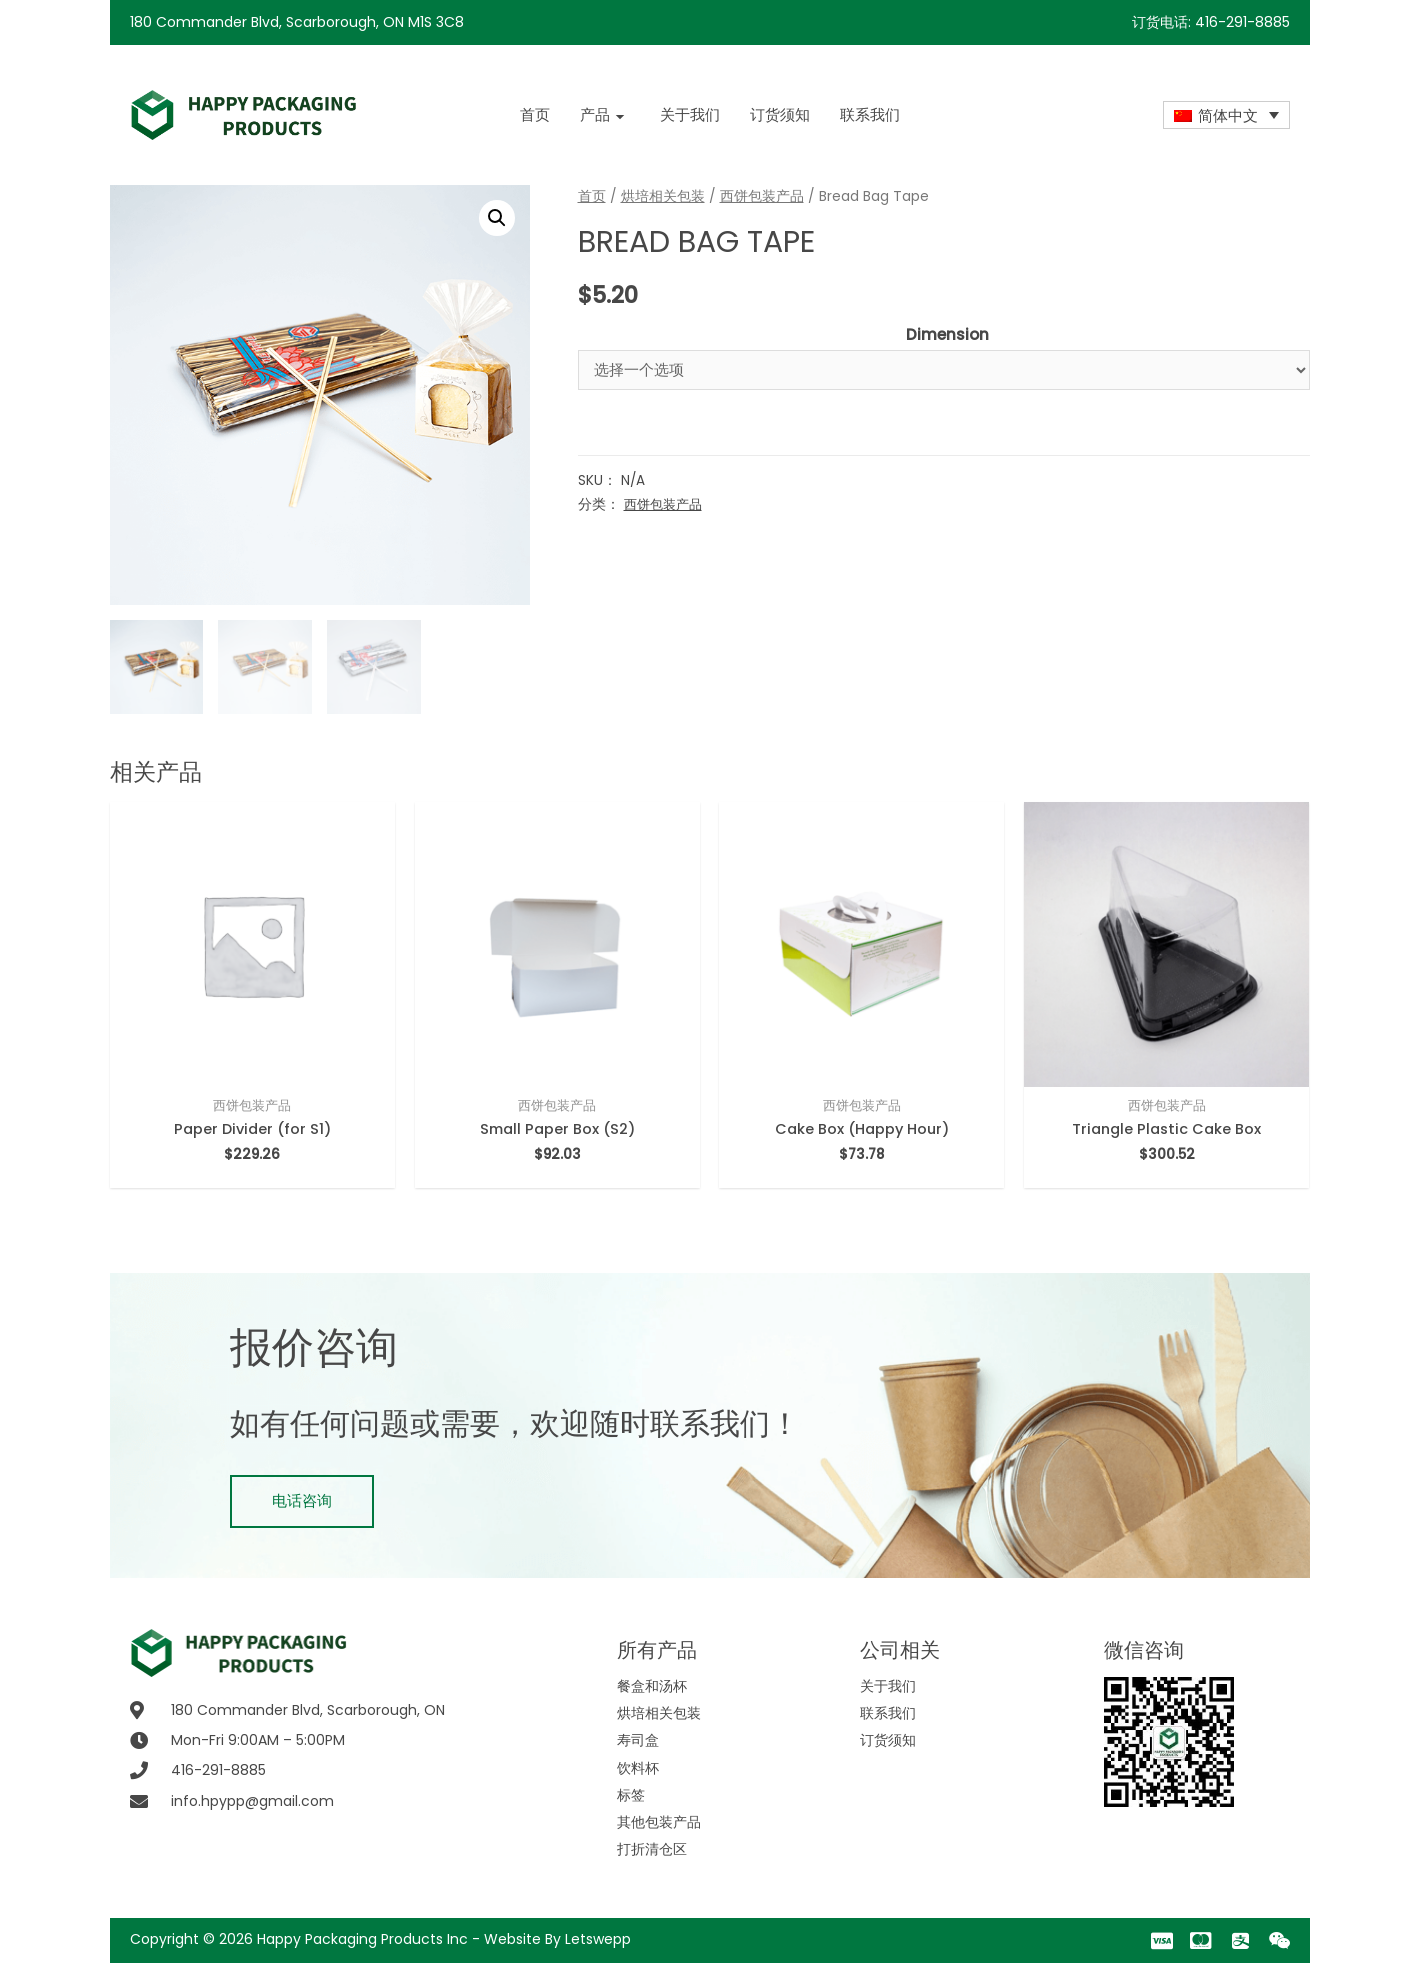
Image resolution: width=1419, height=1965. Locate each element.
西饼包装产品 (762, 196)
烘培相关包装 (663, 196)
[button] (302, 1503)
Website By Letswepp (557, 1941)
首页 (592, 196)
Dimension (947, 334)
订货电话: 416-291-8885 (1211, 22)
